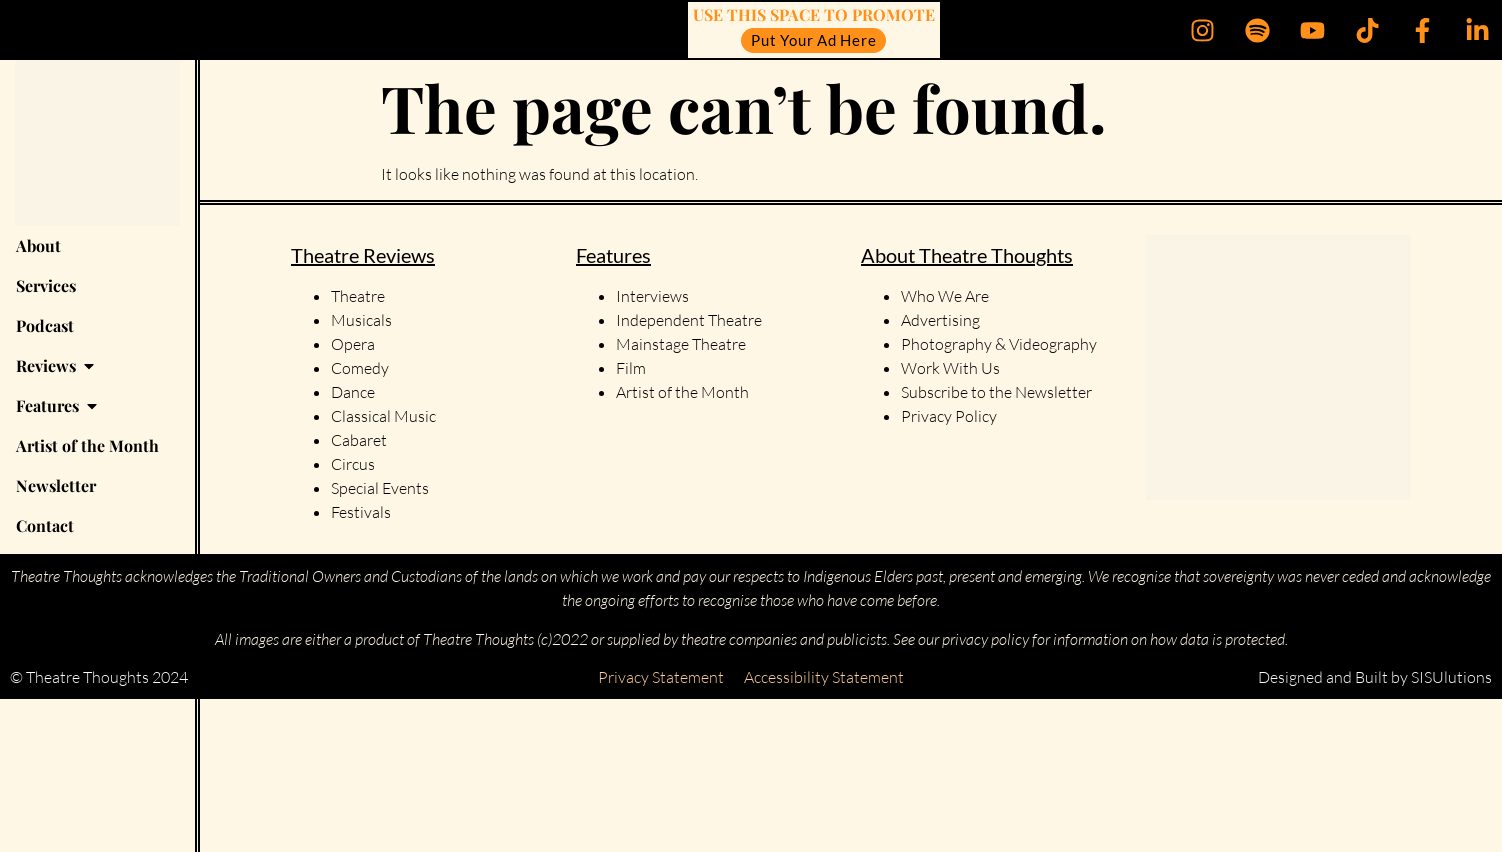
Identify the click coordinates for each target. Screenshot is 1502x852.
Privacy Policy (949, 416)
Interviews (652, 296)
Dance (353, 392)
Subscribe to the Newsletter (996, 392)
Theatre (358, 296)
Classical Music (383, 416)
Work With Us (952, 368)
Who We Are (945, 296)
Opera (353, 344)
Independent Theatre (689, 320)
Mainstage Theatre (681, 344)
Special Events (380, 488)
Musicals (361, 320)
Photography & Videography (999, 344)
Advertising (940, 320)
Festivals (361, 512)
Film (631, 368)
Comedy (360, 368)
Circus (353, 464)
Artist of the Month (682, 392)
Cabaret (359, 440)
